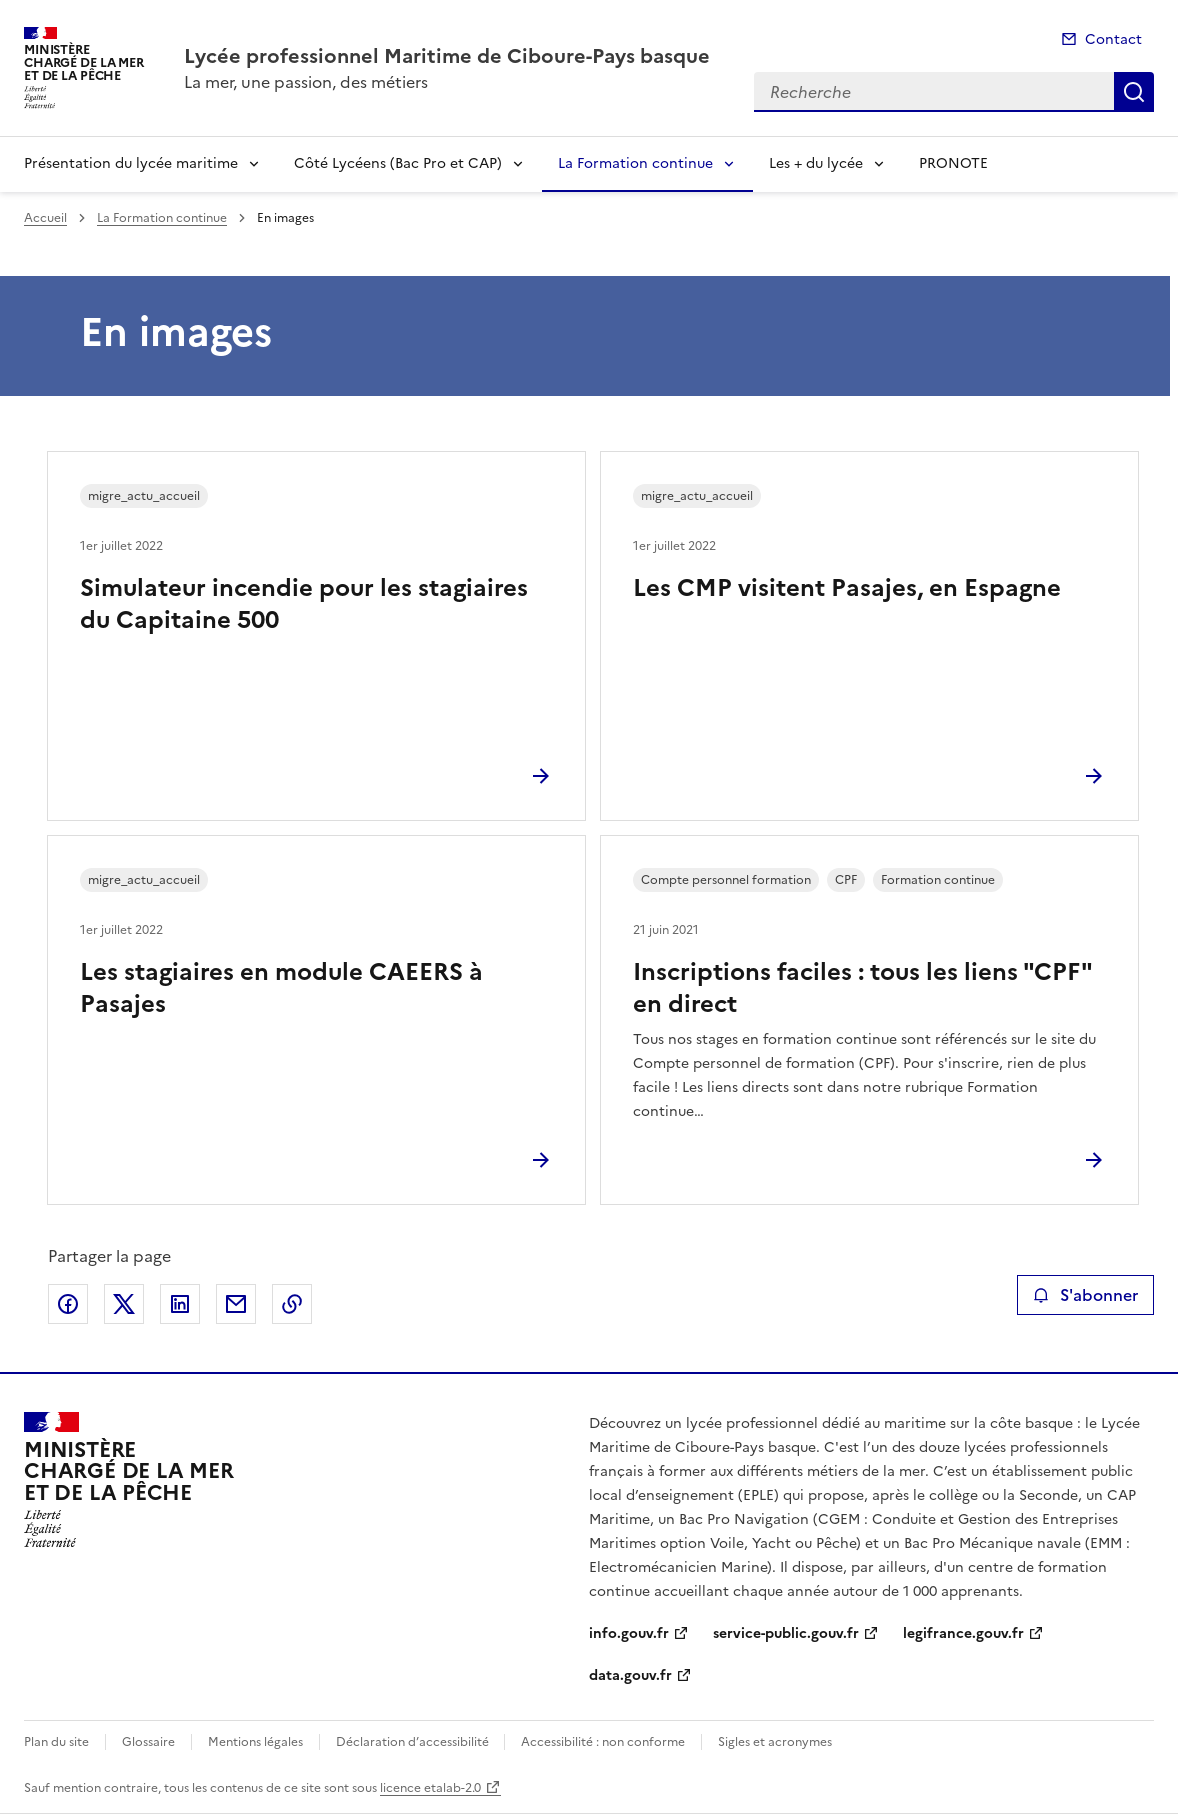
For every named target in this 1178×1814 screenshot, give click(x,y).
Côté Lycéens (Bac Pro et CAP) (398, 163)
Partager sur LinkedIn (180, 1304)
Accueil (45, 218)
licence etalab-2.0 (430, 1788)
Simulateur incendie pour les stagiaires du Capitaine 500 (304, 604)
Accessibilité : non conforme (603, 1742)
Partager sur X (124, 1304)
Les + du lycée (816, 163)
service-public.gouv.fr (786, 1633)
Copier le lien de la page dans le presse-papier (292, 1304)
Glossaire (148, 1742)
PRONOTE (953, 163)
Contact (1113, 39)
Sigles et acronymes (775, 1742)
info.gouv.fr (629, 1633)
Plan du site (56, 1742)
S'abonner (1085, 1295)
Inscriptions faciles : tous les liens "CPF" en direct (862, 988)
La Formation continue (635, 163)
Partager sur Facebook (68, 1304)
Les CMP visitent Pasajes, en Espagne (847, 588)
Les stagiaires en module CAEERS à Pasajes (281, 988)
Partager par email (236, 1304)
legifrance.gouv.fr (963, 1633)
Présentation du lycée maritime (131, 163)
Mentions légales (255, 1742)
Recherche (1134, 92)
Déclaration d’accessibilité (414, 1742)
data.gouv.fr (630, 1675)
